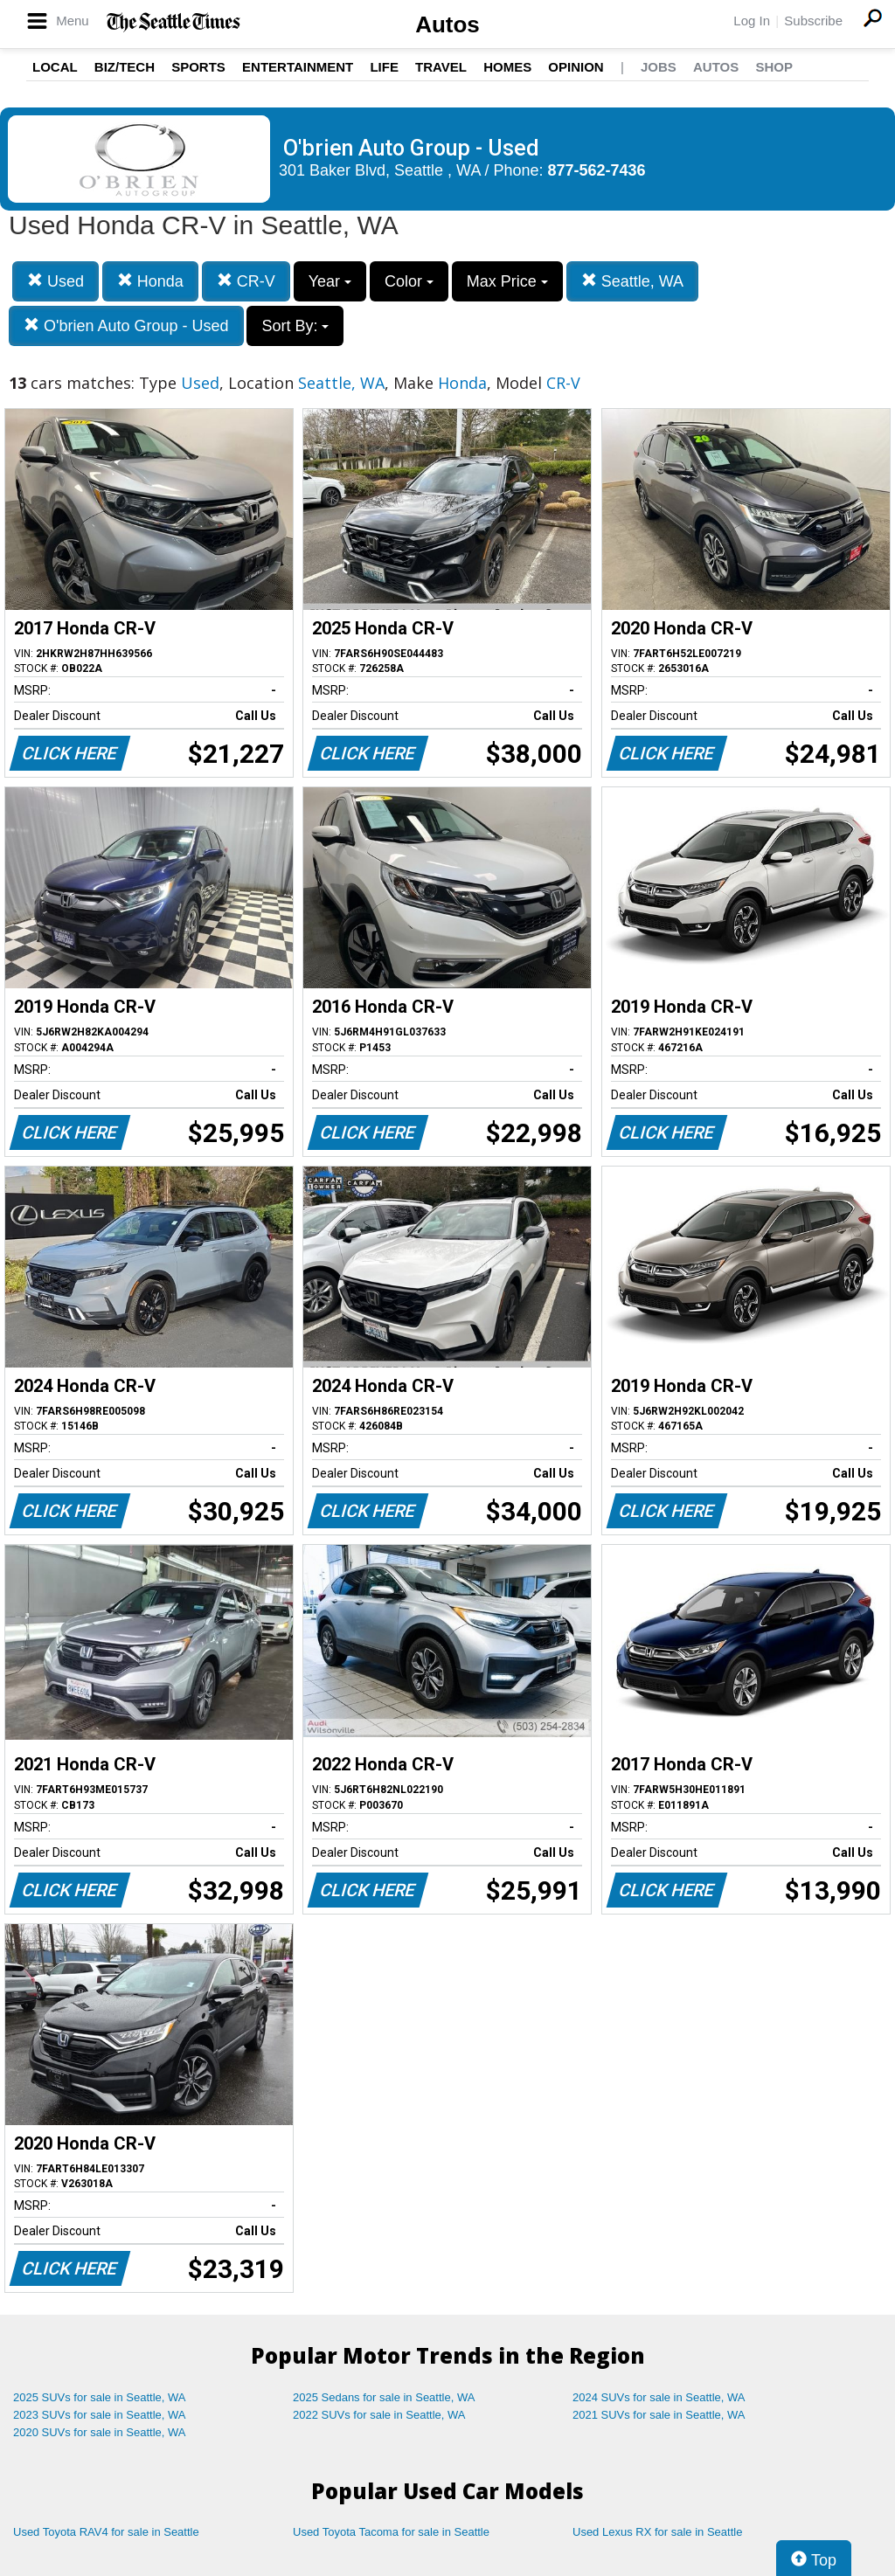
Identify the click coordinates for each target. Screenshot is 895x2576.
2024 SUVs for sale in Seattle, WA (659, 2397)
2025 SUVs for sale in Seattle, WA (99, 2397)
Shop (774, 66)
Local (55, 66)
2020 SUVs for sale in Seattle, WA (99, 2432)
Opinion (575, 66)
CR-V (246, 281)
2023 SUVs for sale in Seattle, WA (99, 2414)
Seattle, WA (632, 281)
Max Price (507, 281)
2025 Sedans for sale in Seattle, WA (384, 2397)
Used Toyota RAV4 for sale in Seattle (106, 2531)
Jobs (658, 66)
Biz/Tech (124, 66)
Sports (198, 66)
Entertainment (297, 66)
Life (384, 66)
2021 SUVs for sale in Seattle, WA (659, 2414)
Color (409, 281)
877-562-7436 (597, 170)
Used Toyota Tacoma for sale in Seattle (391, 2531)
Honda (150, 281)
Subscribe (813, 20)
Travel (441, 66)
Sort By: (295, 326)
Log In (751, 20)
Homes (507, 66)
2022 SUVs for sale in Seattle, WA (379, 2414)
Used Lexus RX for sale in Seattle (657, 2531)
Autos (447, 24)
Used (55, 281)
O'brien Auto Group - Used (126, 325)
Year (330, 281)
